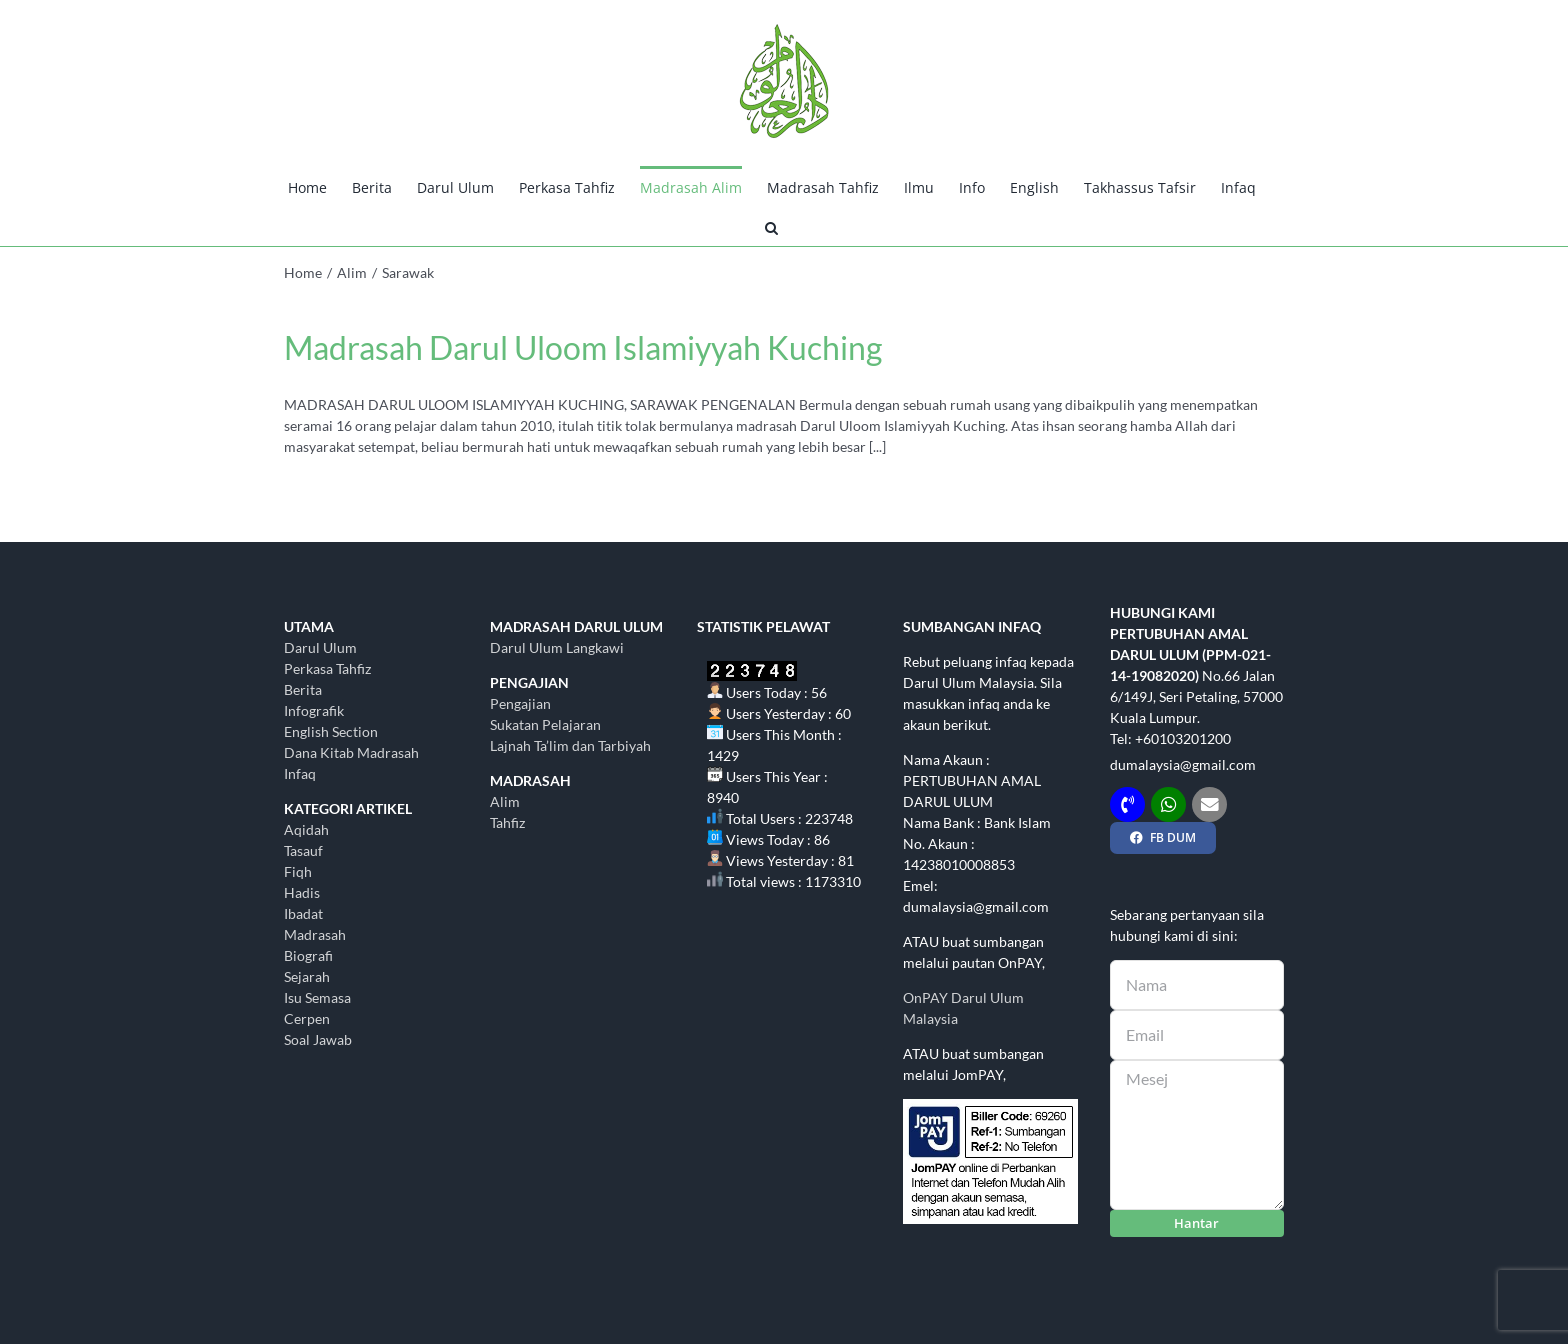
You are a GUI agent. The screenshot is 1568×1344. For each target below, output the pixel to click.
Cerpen (307, 1018)
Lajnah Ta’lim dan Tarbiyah (570, 745)
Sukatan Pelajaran (545, 724)
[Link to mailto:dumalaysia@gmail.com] (1209, 804)
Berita (303, 689)
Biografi (308, 955)
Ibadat (303, 913)
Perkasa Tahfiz (327, 668)
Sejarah (307, 976)
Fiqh (298, 871)
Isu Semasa (317, 997)
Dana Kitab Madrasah (351, 752)
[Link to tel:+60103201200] (1127, 804)
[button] (771, 226)
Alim (505, 801)
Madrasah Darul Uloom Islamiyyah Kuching (583, 347)
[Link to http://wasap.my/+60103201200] (1168, 804)
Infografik (314, 710)
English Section (331, 731)
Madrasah (315, 934)
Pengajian (520, 703)
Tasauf (303, 850)
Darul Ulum (320, 647)
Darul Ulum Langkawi (557, 647)
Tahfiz (507, 822)
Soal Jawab (318, 1039)
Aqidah (306, 829)
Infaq (300, 773)
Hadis (302, 892)
